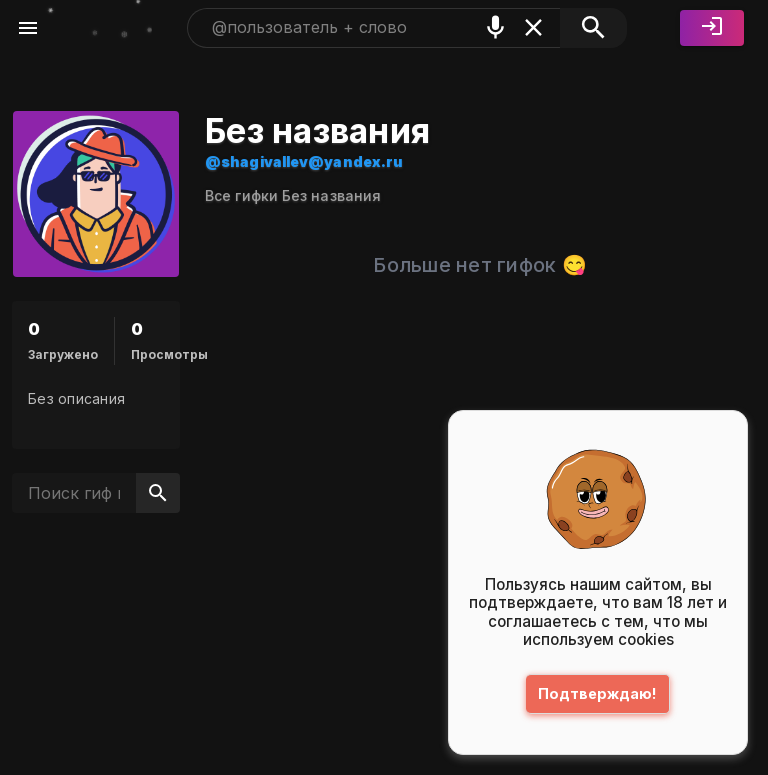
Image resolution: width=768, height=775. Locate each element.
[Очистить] (533, 27)
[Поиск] (593, 28)
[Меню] (28, 28)
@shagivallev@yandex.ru (304, 161)
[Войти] (712, 28)
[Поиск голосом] (495, 27)
